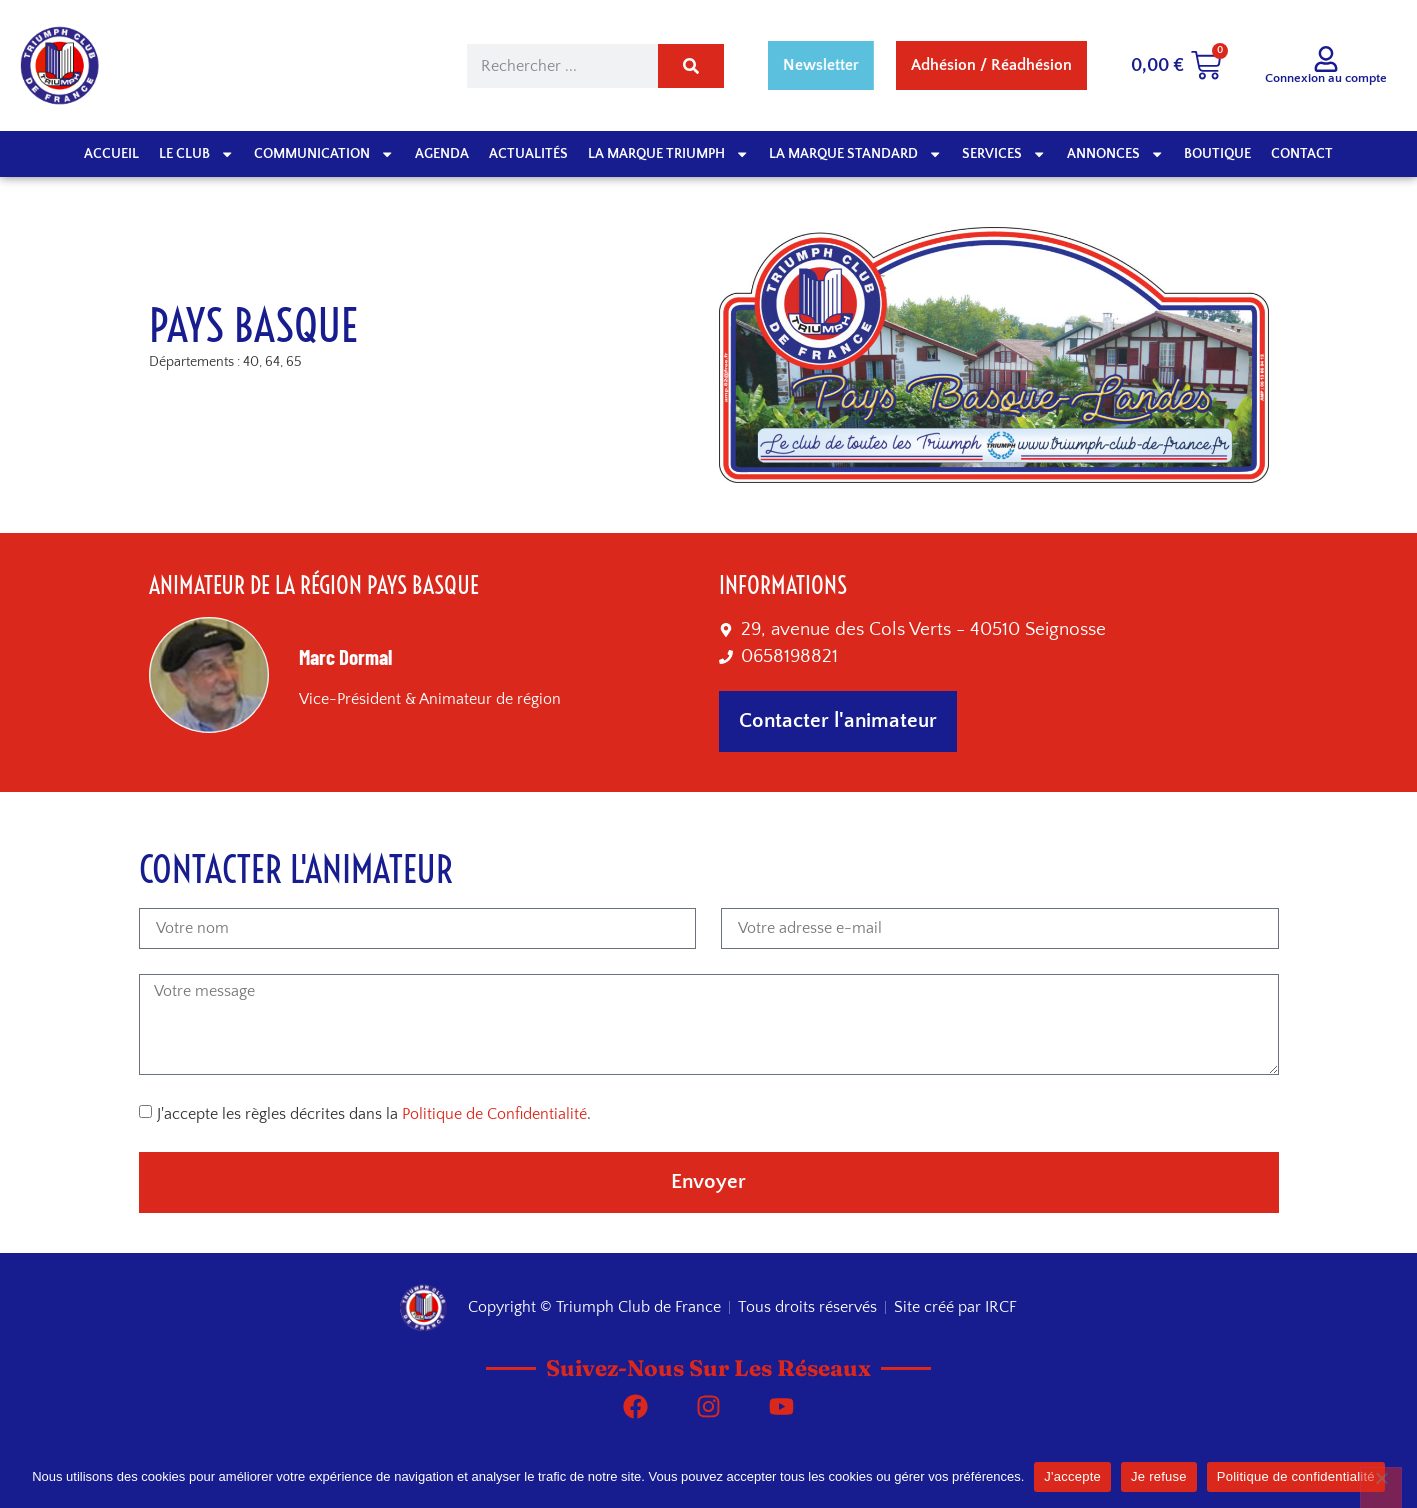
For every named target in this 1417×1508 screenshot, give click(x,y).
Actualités (528, 154)
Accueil (111, 154)
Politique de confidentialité (1296, 1476)
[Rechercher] (691, 66)
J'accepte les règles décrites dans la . (374, 1114)
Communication (324, 154)
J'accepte (1072, 1476)
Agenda (442, 154)
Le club (196, 154)
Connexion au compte (1326, 78)
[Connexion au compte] (1326, 59)
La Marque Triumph (668, 154)
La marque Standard (855, 154)
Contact (1302, 154)
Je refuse (1159, 1476)
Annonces (1115, 154)
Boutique (1217, 154)
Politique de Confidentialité (494, 1114)
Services (1004, 154)
